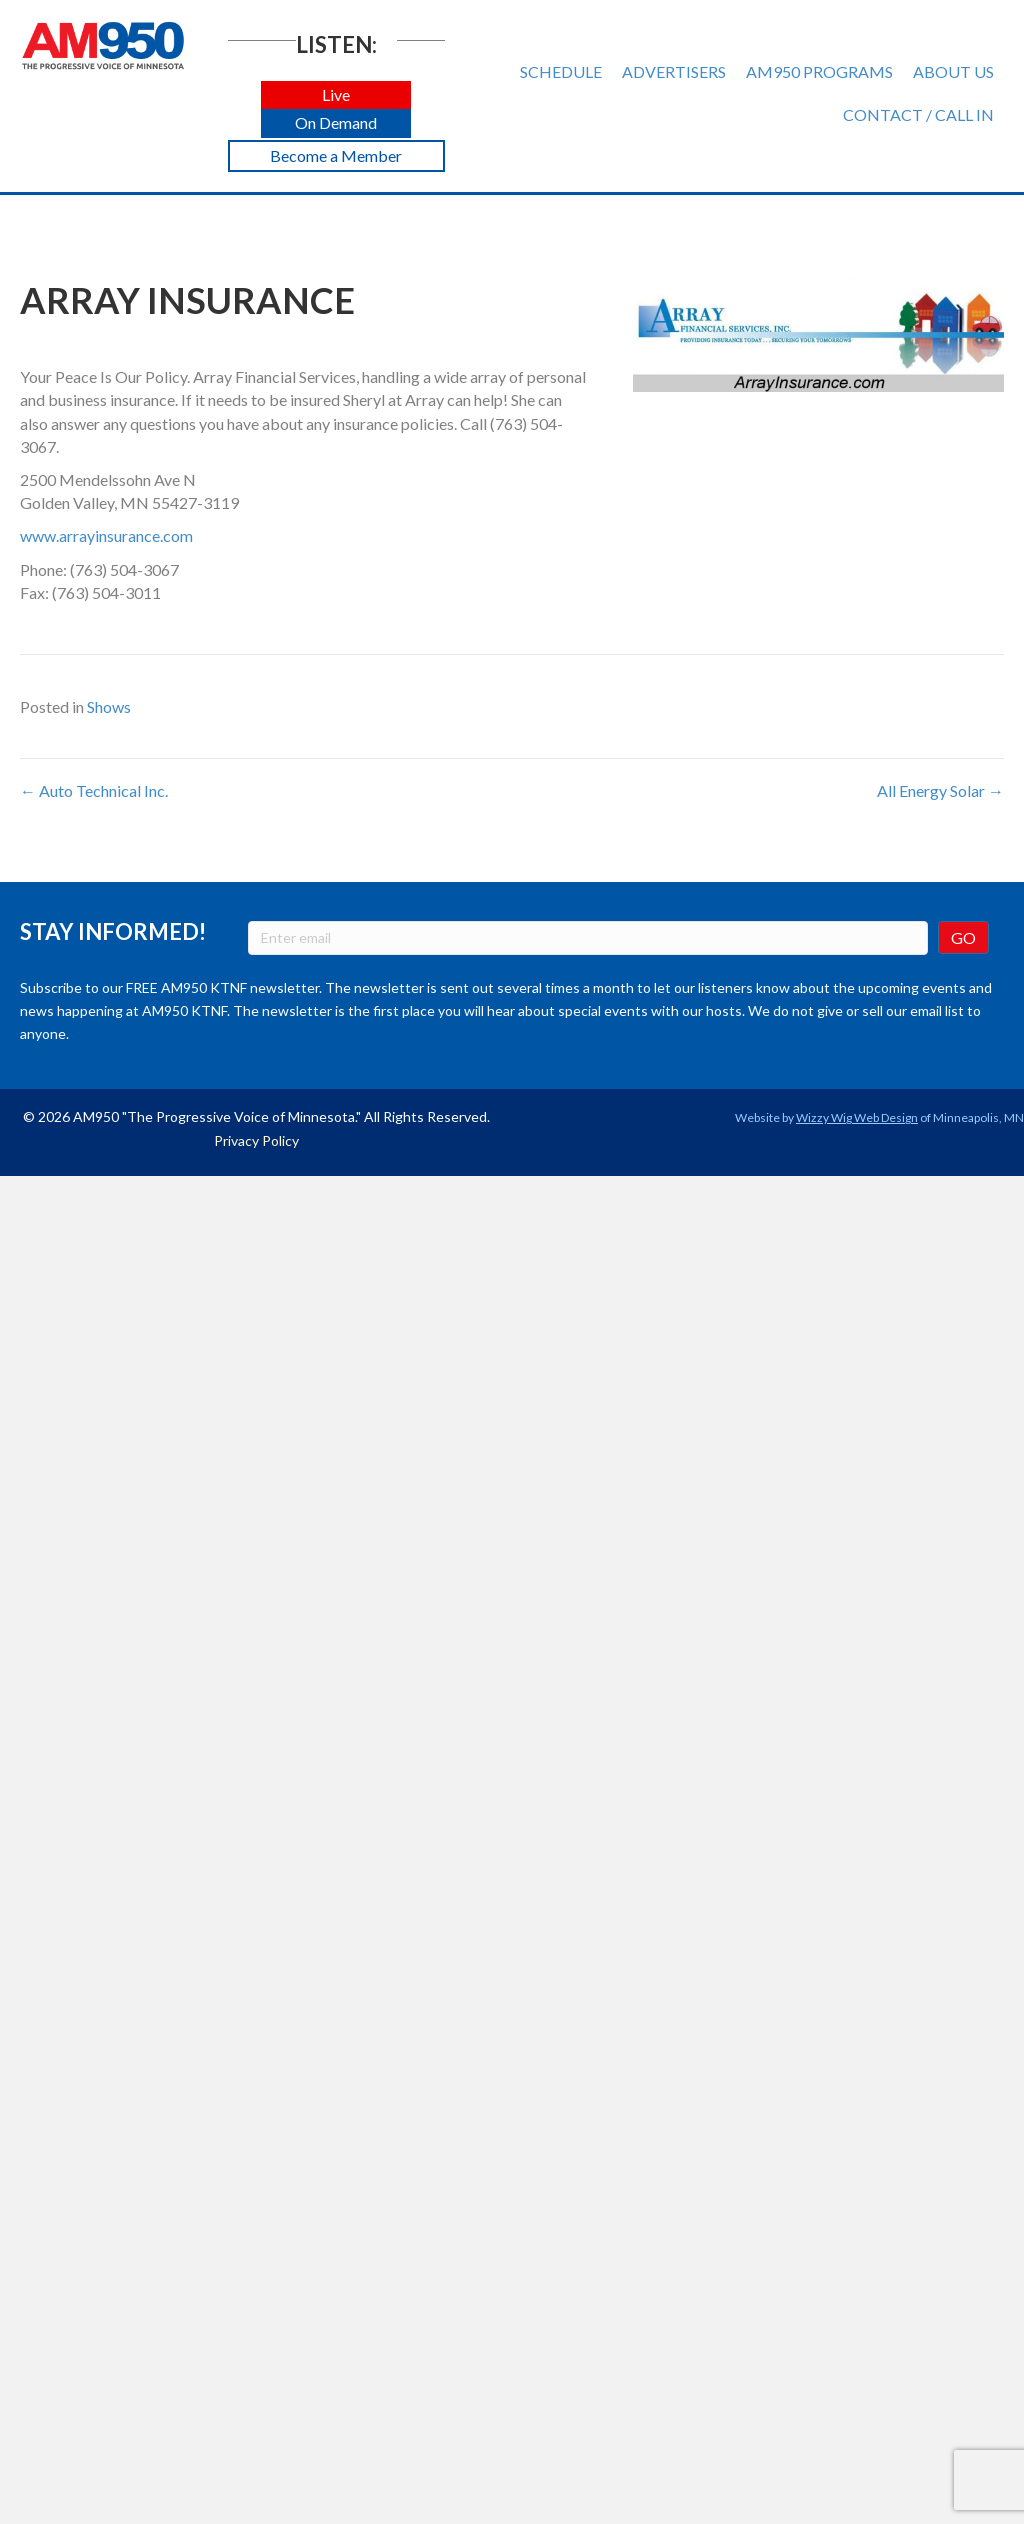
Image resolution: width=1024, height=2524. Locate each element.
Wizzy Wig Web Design (857, 1117)
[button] (336, 95)
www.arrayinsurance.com (106, 535)
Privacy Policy (256, 1140)
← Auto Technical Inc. (94, 790)
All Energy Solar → (940, 790)
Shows (109, 706)
